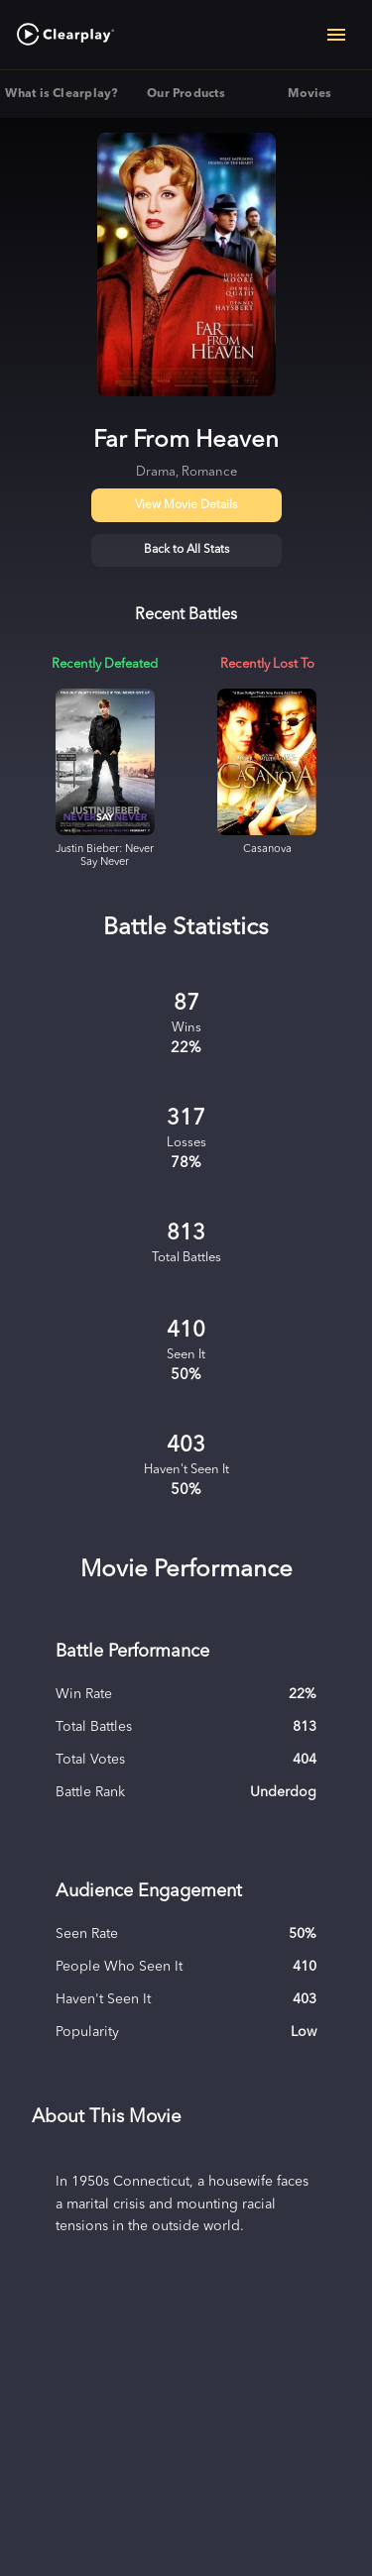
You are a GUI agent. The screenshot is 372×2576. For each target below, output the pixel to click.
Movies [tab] (310, 94)
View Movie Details (186, 505)
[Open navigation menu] (336, 34)
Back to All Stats (186, 550)
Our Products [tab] (186, 94)
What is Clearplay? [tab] (62, 94)
